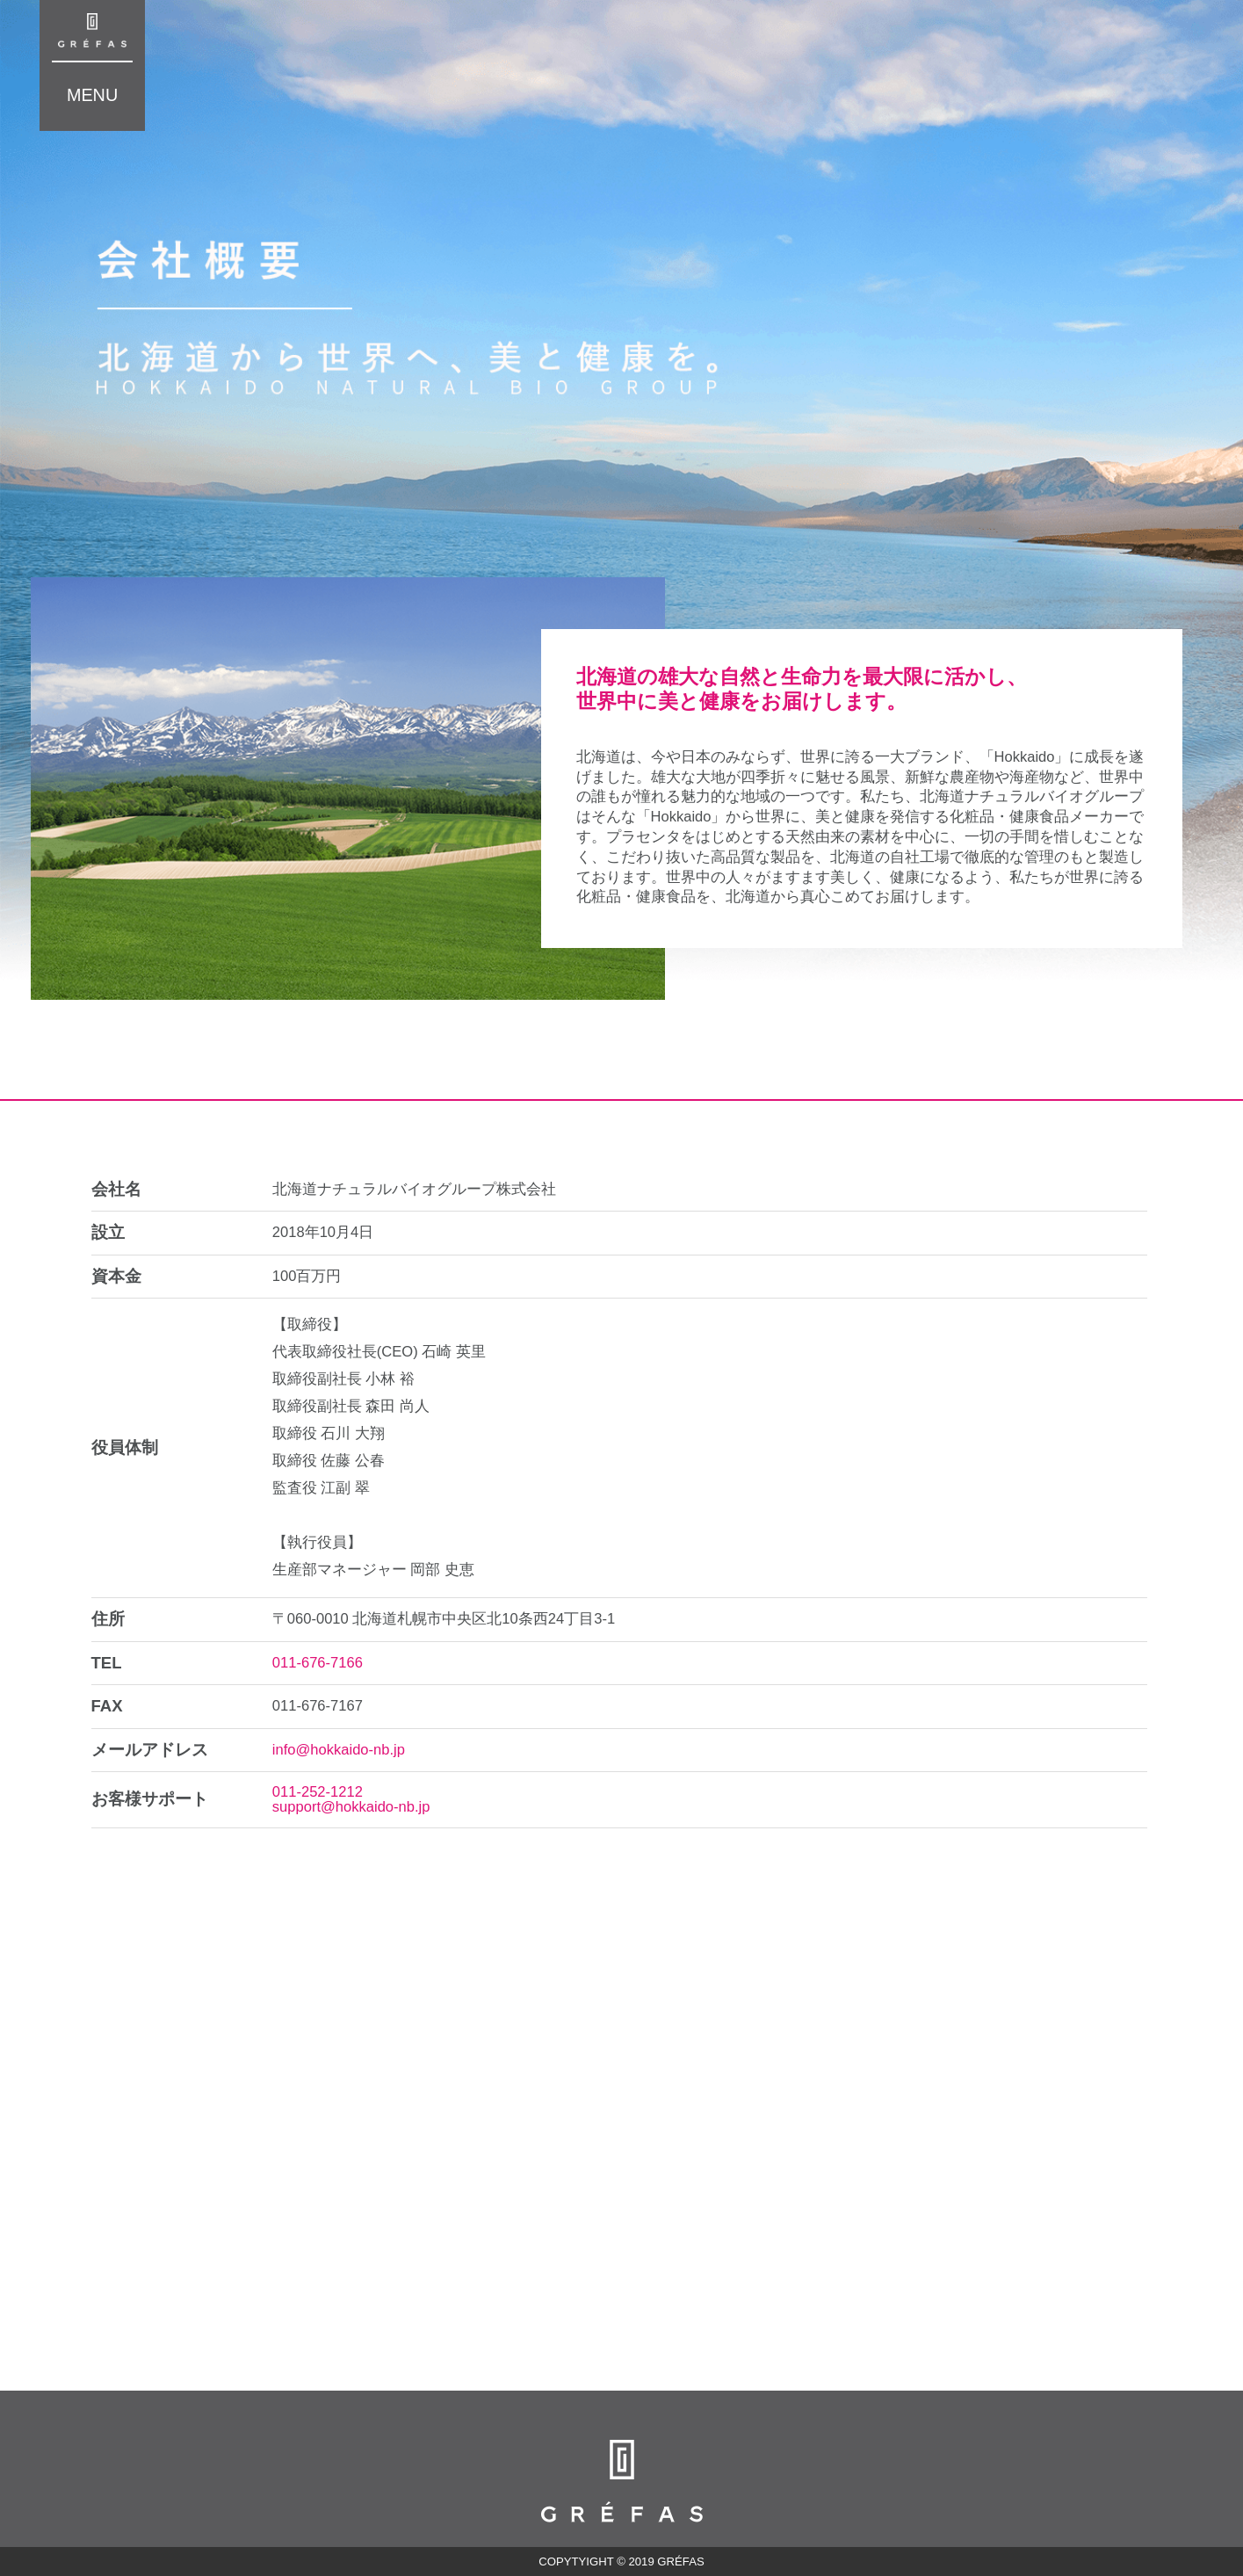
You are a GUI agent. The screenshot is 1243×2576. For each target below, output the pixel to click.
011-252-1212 (317, 1792)
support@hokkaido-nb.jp (351, 1806)
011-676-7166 (317, 1662)
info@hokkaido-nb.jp (338, 1749)
